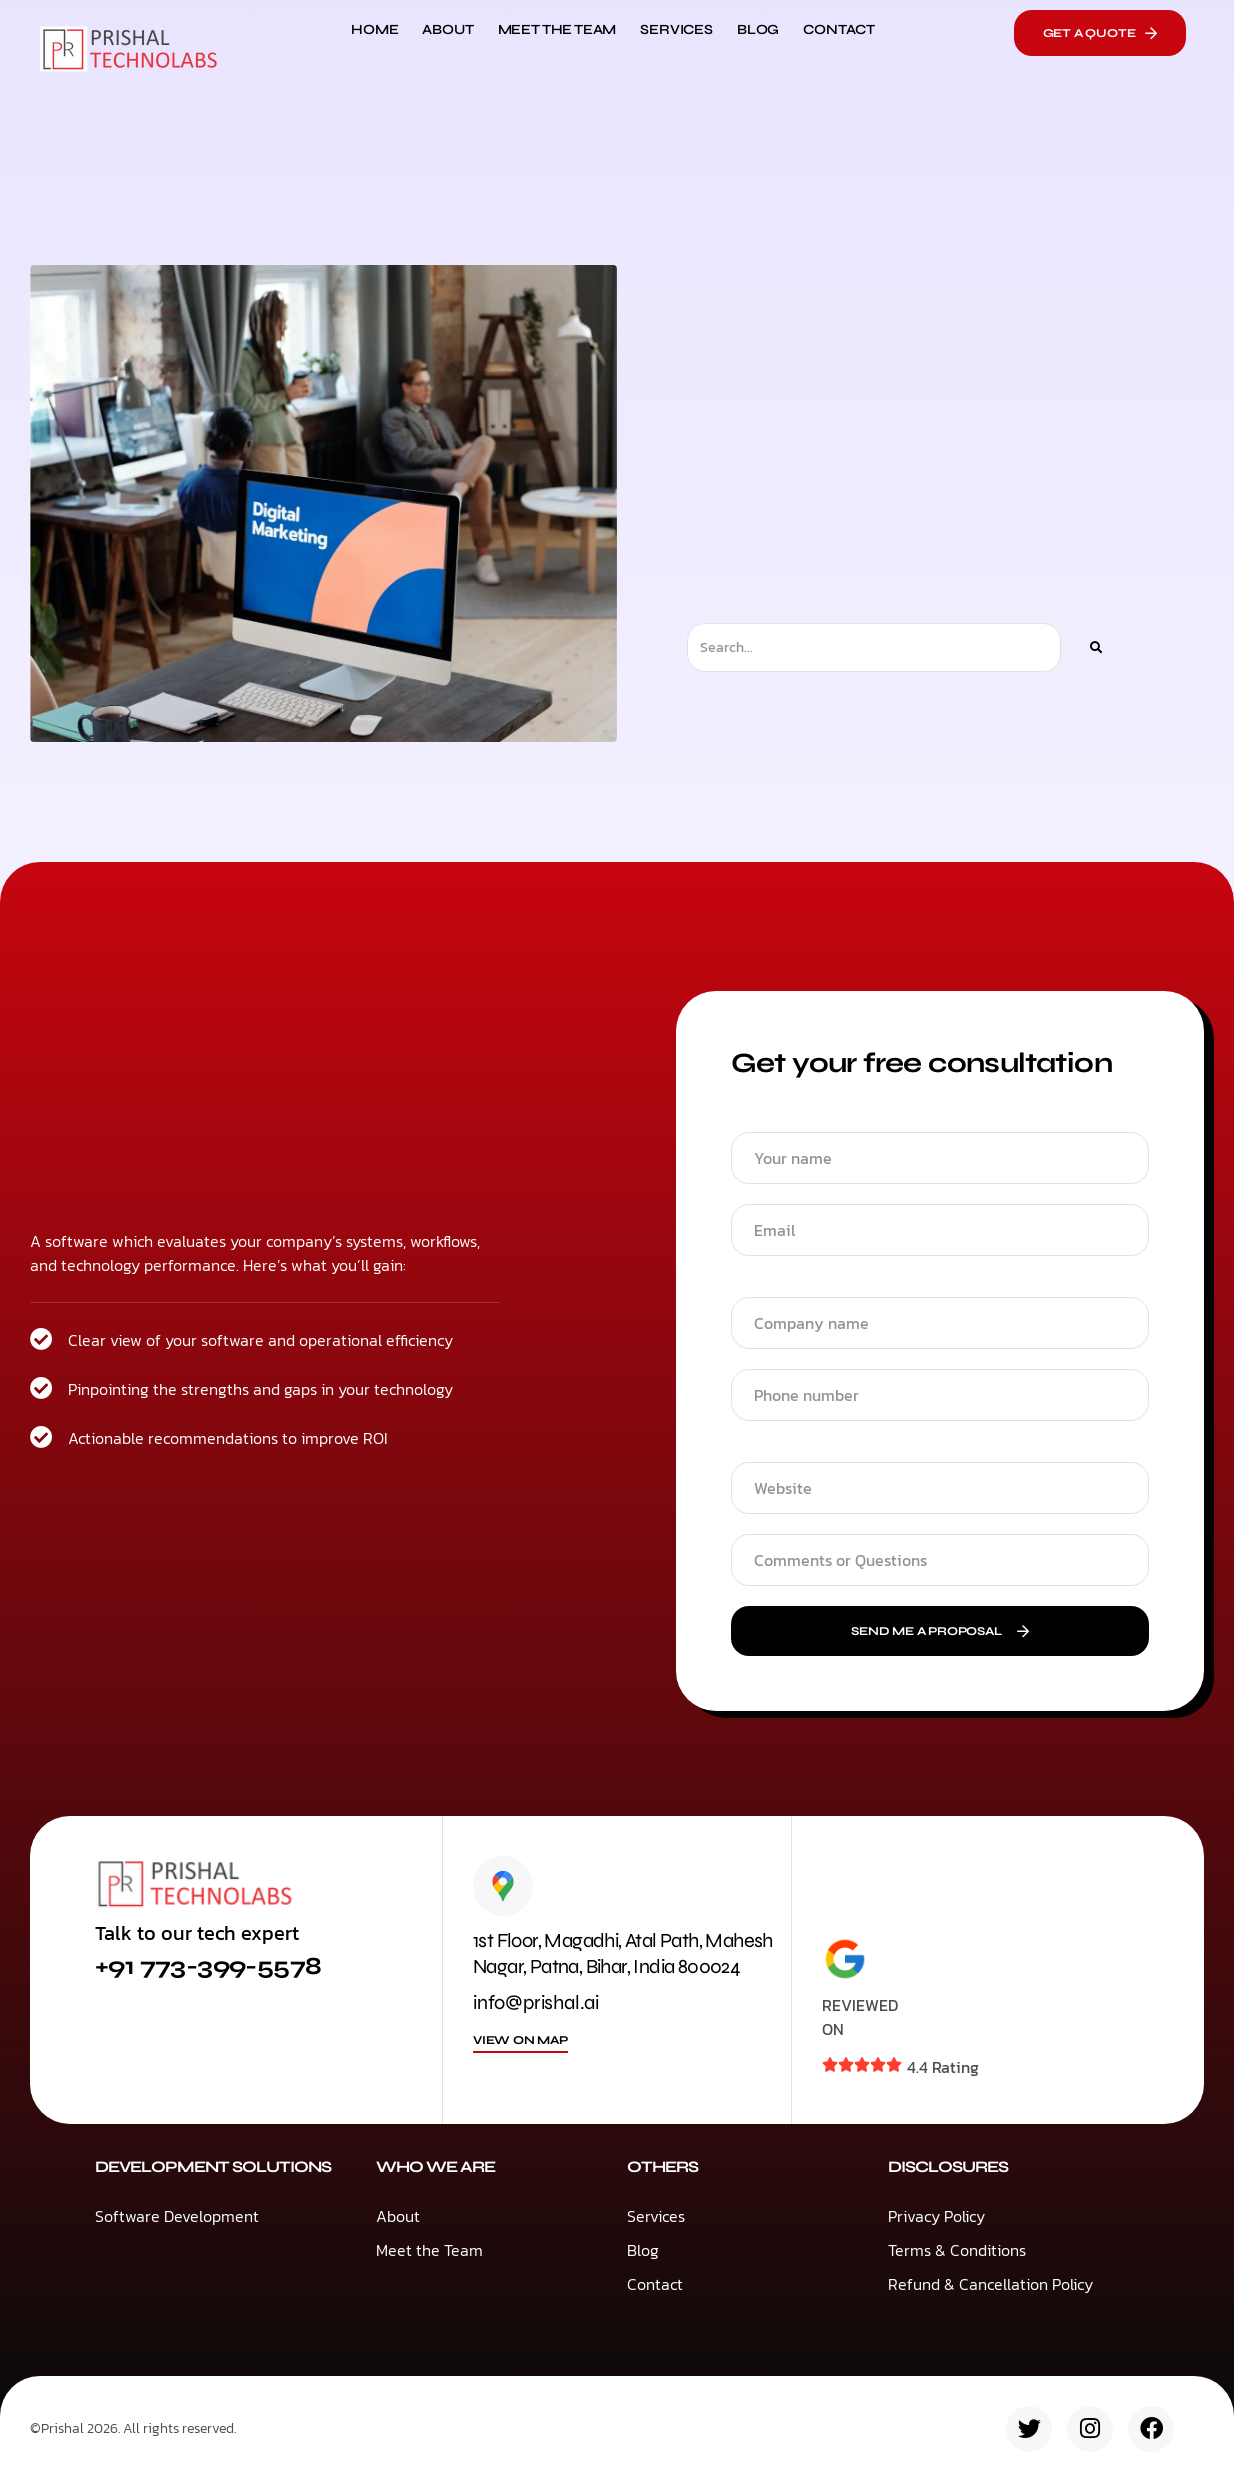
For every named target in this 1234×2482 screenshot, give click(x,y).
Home (374, 29)
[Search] (1095, 647)
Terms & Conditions (957, 2250)
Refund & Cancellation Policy (990, 2284)
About (447, 29)
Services (676, 29)
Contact (839, 29)
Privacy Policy (936, 2216)
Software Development (177, 2216)
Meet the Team (557, 29)
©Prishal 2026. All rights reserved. (133, 2428)
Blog (758, 29)
